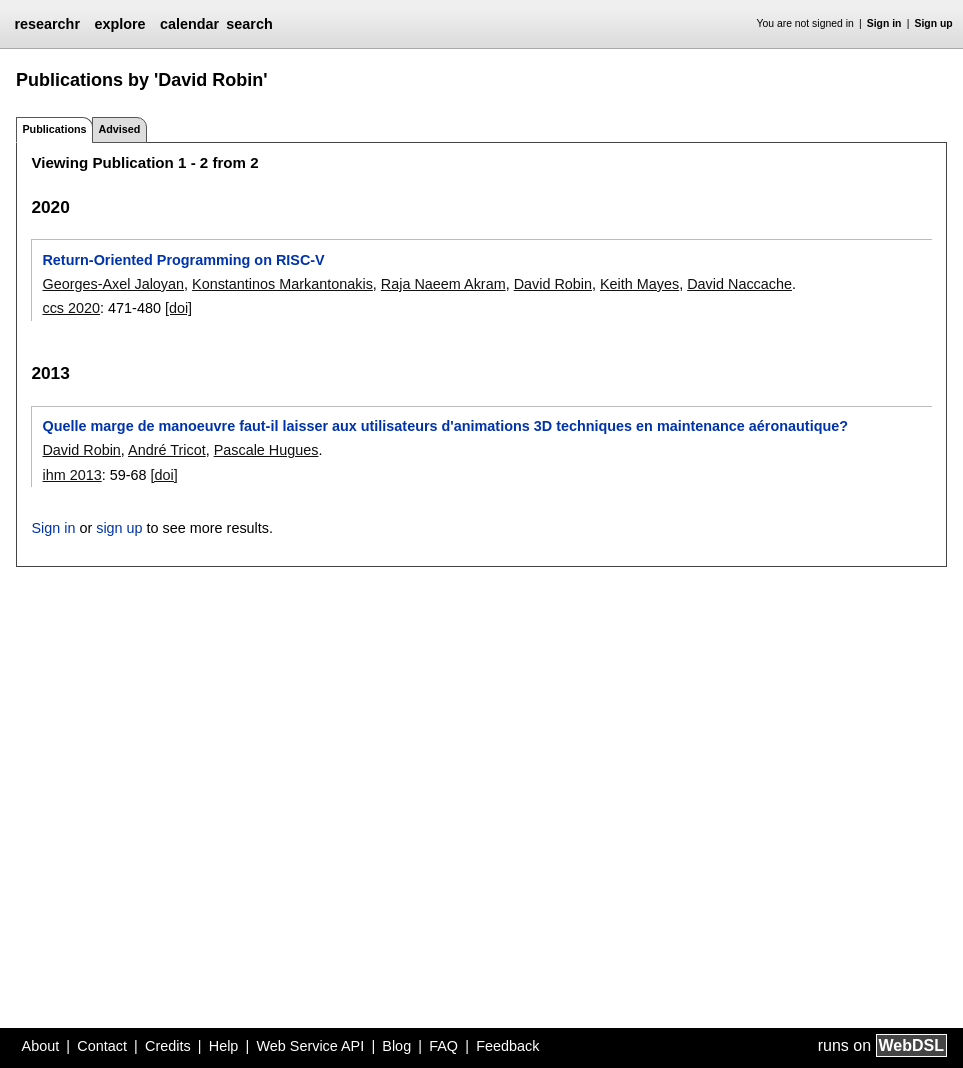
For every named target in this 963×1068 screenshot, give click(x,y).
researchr (47, 24)
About (41, 1046)
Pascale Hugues (266, 450)
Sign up (934, 23)
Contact (102, 1046)
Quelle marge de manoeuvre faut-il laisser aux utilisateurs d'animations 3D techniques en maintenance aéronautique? (445, 426)
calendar (189, 24)
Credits (168, 1046)
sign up (119, 528)
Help (224, 1046)
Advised (119, 129)
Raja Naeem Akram (443, 284)
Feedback (507, 1046)
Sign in (884, 23)
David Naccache (739, 284)
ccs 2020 (71, 308)
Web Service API (310, 1046)
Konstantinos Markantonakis (282, 284)
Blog (396, 1046)
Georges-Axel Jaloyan (113, 284)
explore (119, 24)
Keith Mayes (639, 284)
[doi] (178, 308)
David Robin (553, 284)
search (249, 24)
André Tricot (167, 450)
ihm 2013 (71, 475)
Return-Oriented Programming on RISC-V (183, 260)
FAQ (443, 1046)
